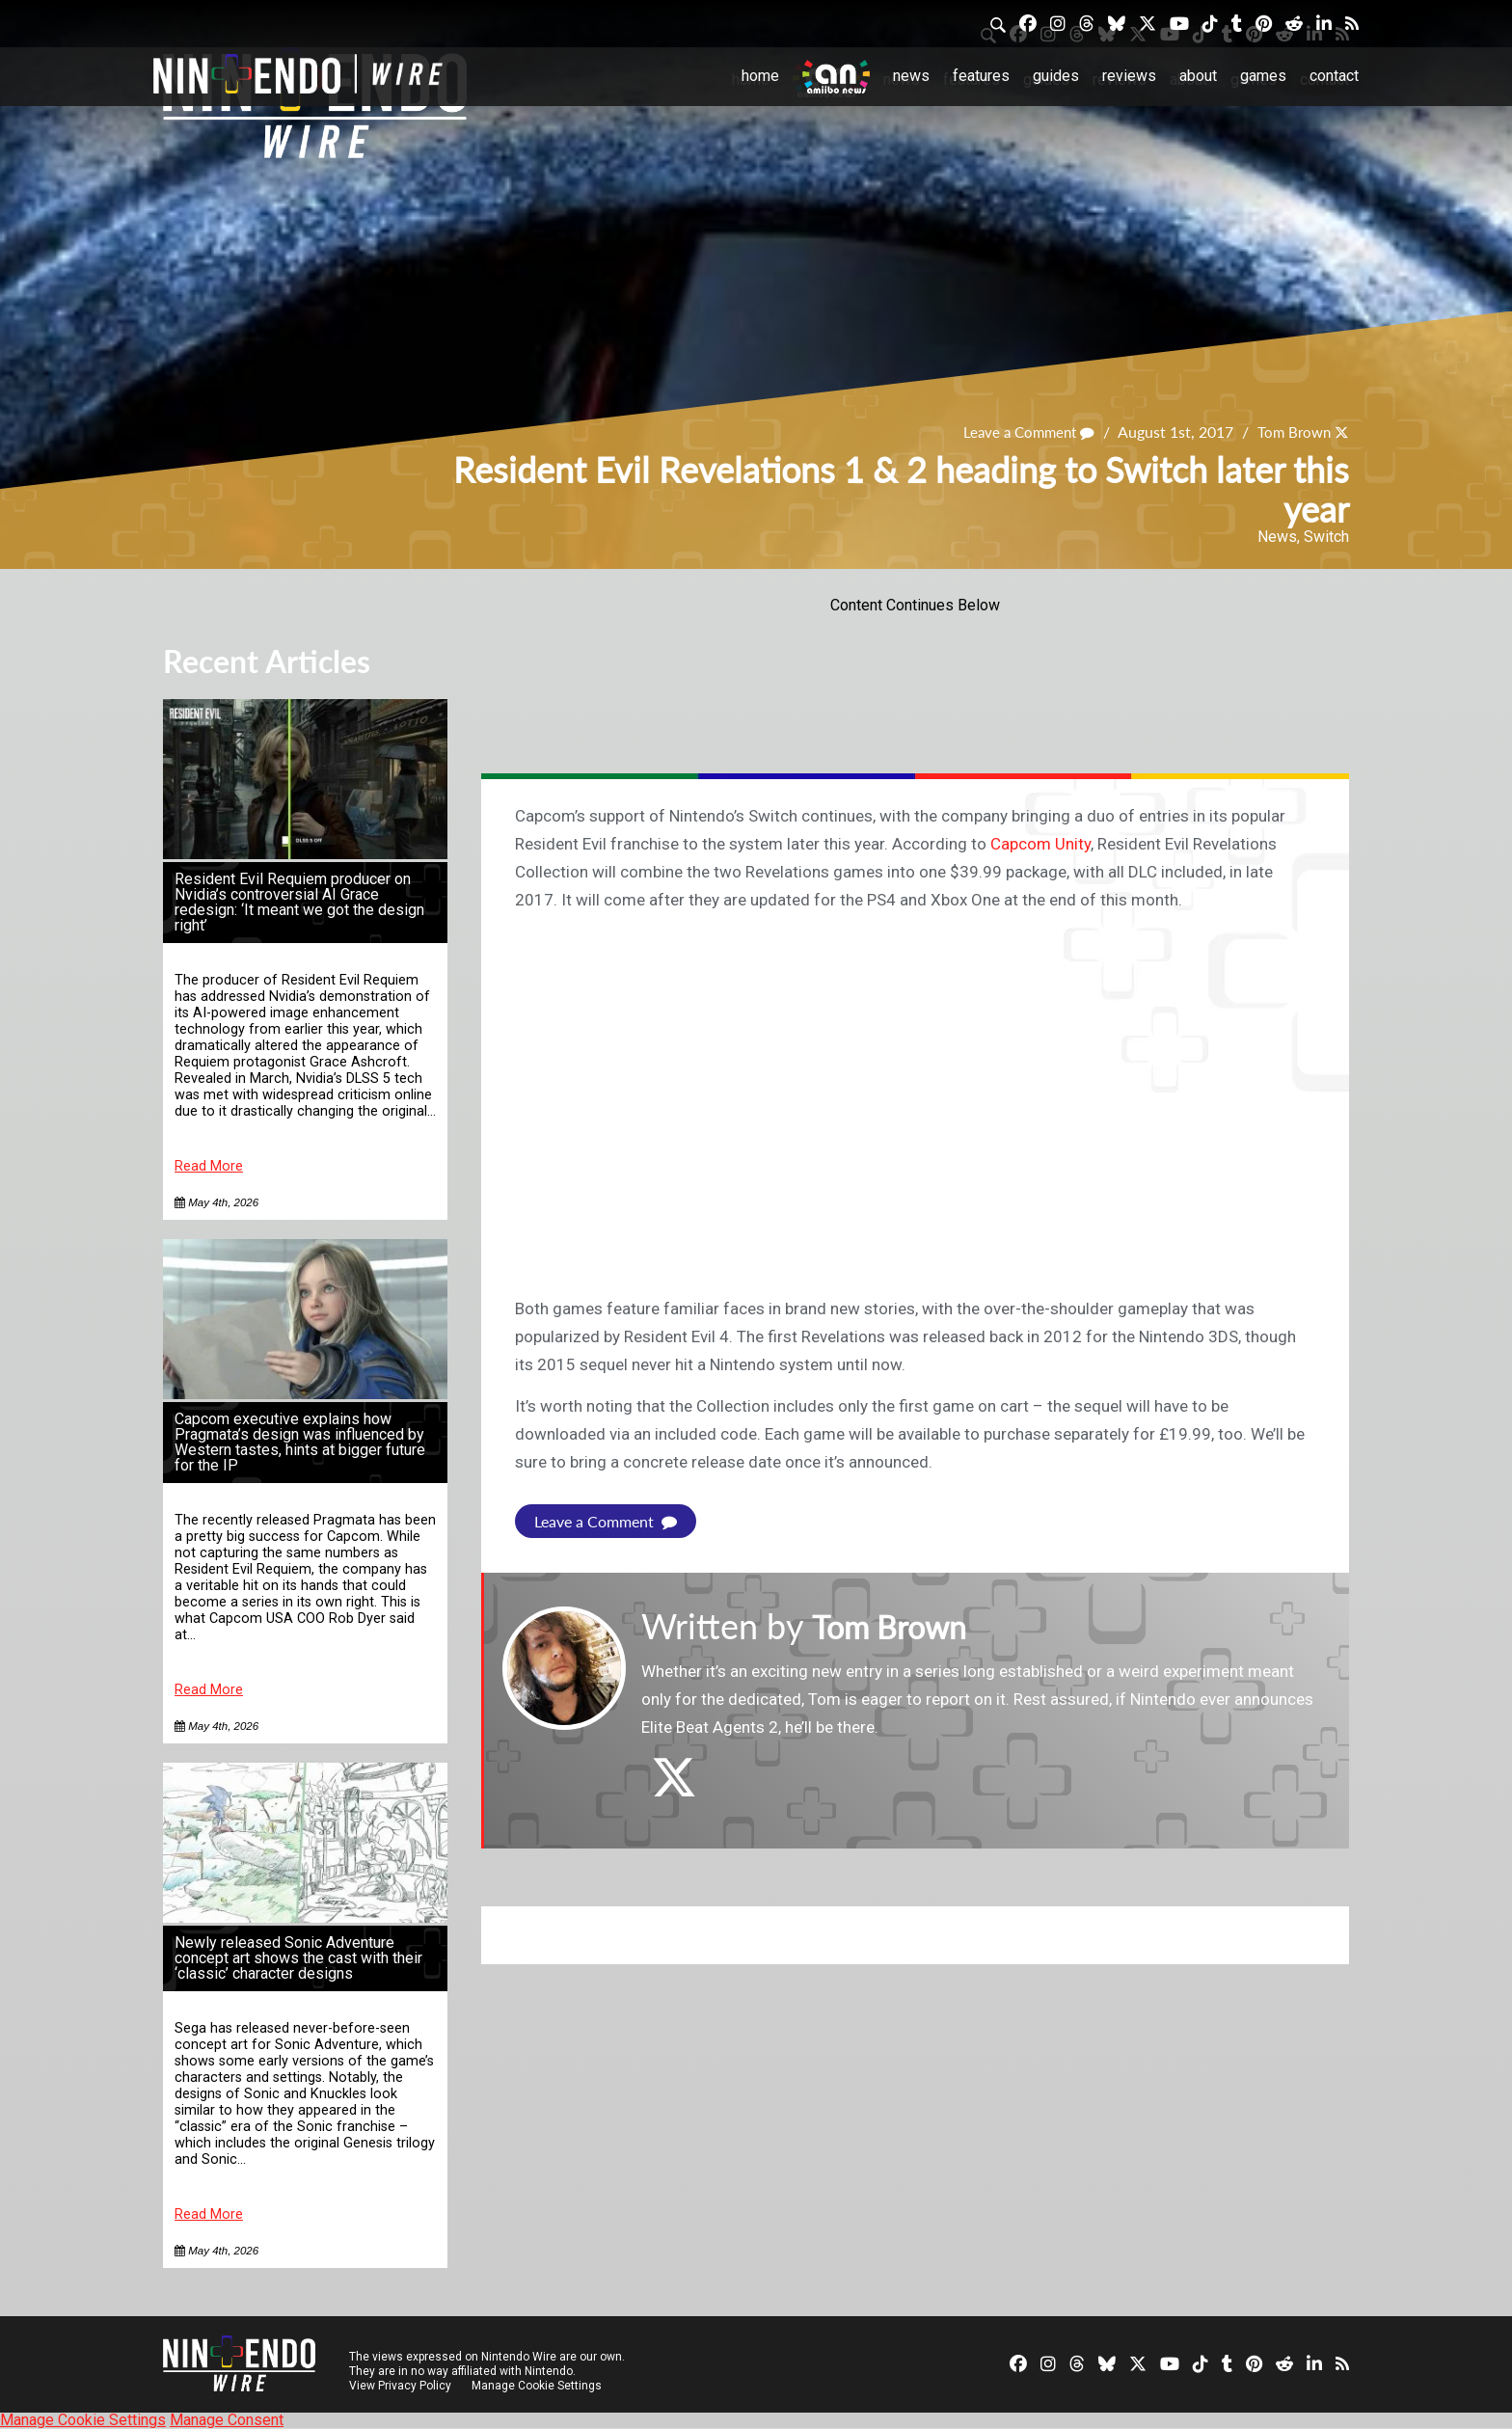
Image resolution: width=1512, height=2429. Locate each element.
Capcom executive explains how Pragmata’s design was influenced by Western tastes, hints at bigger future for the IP (300, 1442)
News (911, 76)
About (1198, 76)
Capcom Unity (1040, 843)
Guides (1056, 76)
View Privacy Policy (400, 2385)
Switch (1326, 536)
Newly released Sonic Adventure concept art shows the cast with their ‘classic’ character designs (298, 1958)
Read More (209, 1166)
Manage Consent (227, 2420)
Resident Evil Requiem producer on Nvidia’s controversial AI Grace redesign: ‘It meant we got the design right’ (299, 902)
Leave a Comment (1020, 431)
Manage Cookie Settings (538, 2385)
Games (1263, 76)
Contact (1334, 76)
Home (760, 76)
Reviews (1129, 76)
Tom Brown (1291, 431)
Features (981, 76)
